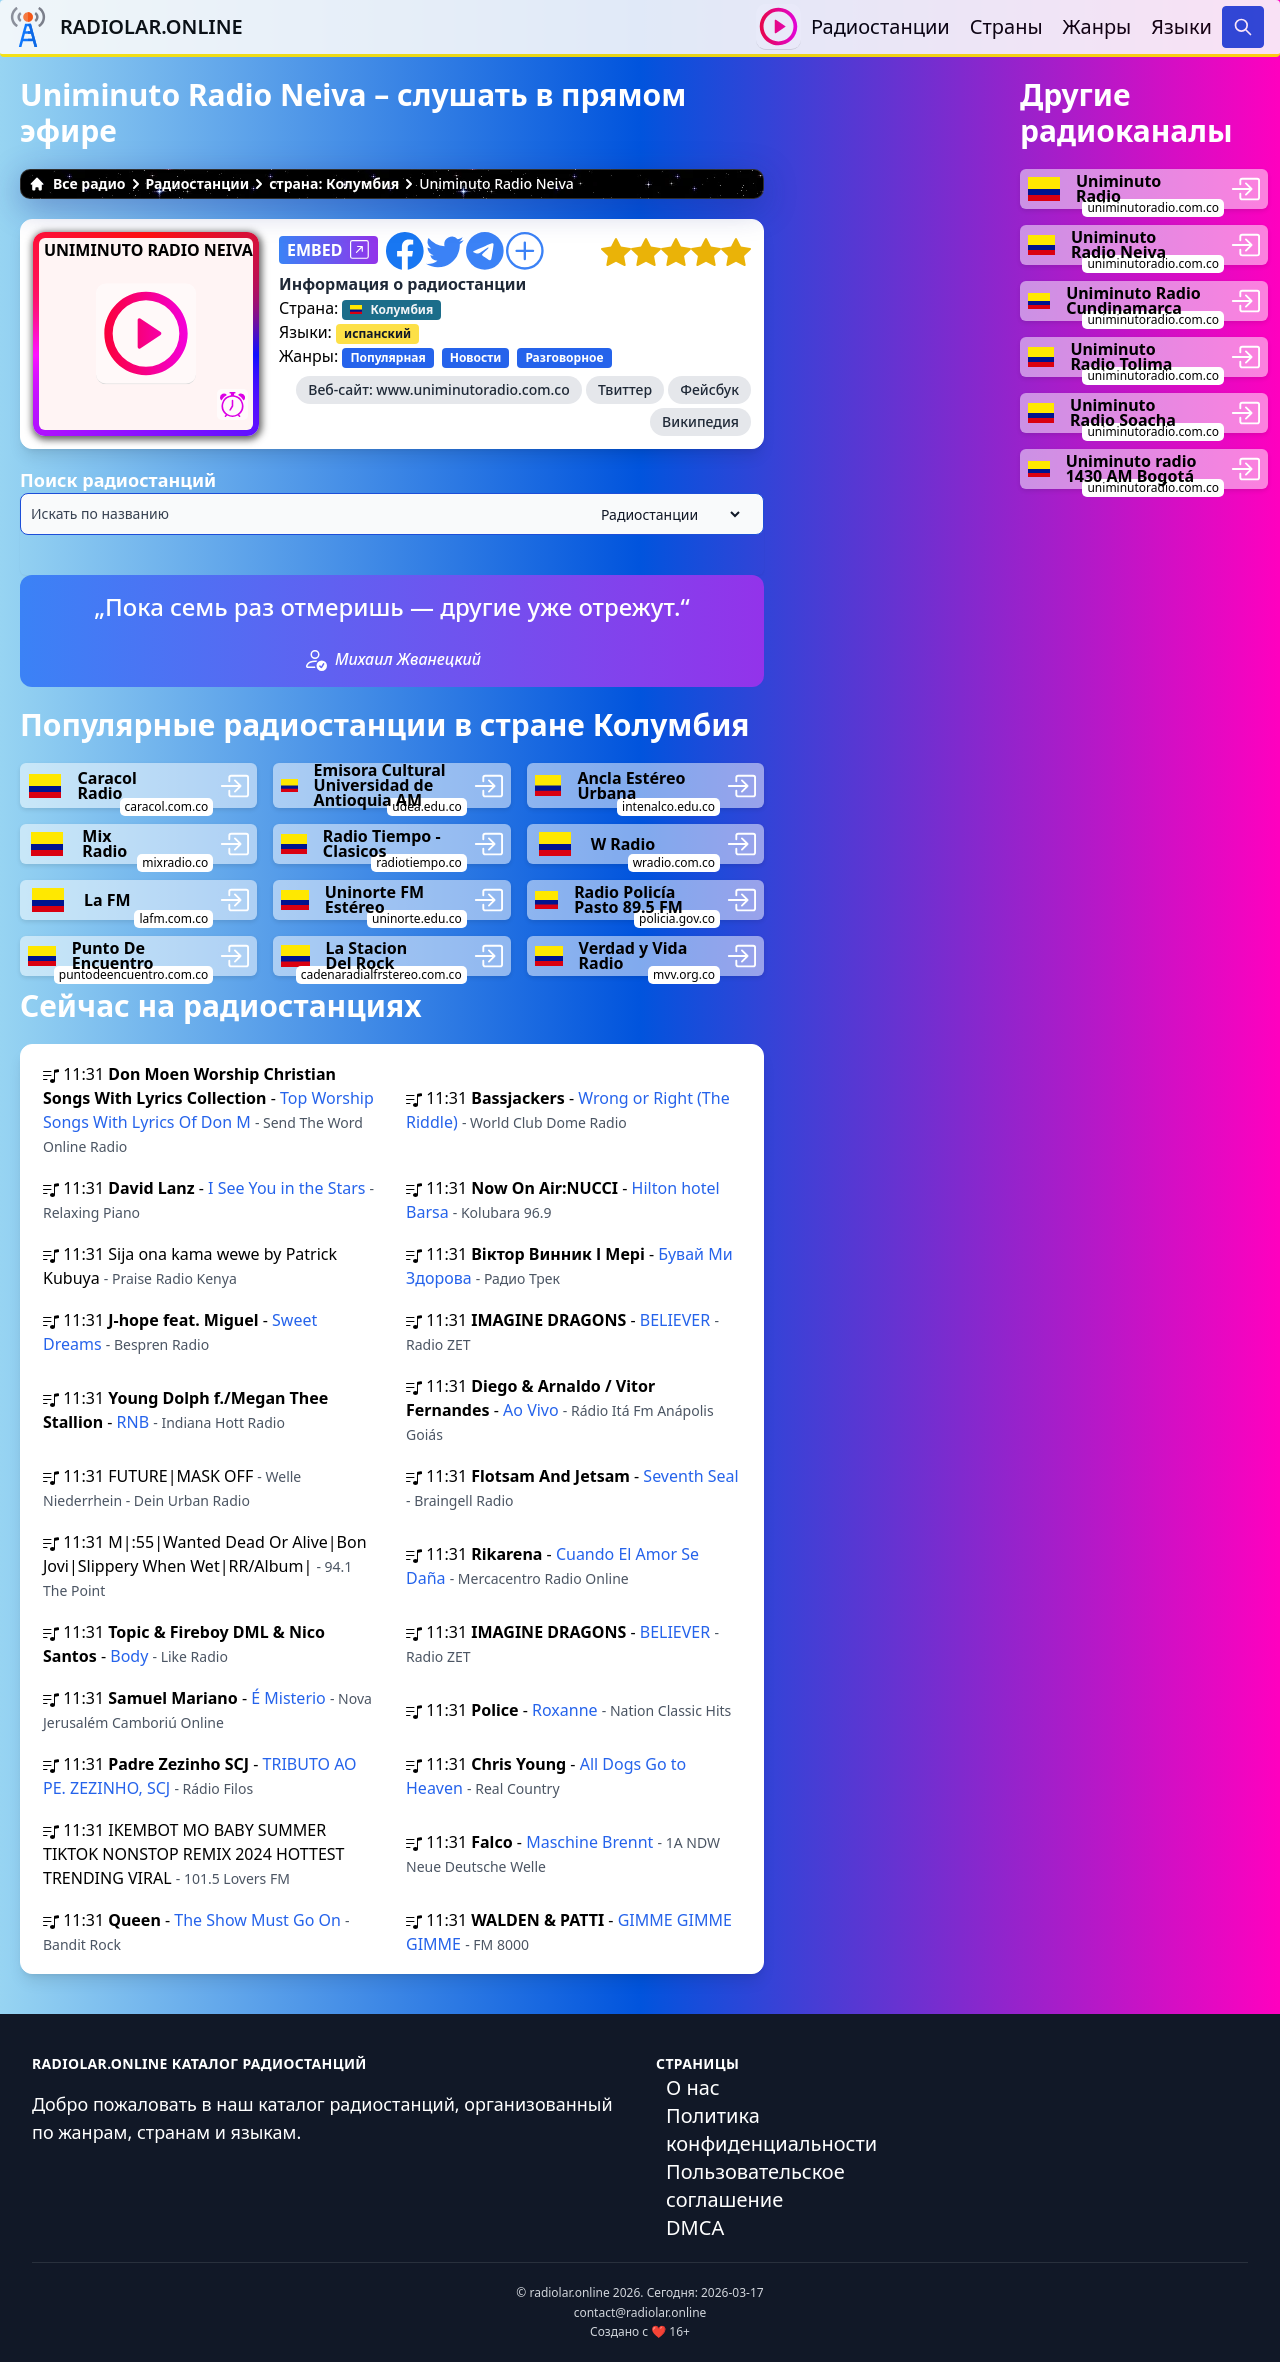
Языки (1181, 26)
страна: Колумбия (334, 183)
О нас (693, 2087)
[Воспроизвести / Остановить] (778, 26)
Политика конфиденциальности (771, 2129)
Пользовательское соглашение (755, 2185)
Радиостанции (880, 26)
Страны (1006, 26)
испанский (377, 333)
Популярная (387, 357)
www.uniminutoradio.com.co (472, 389)
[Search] (1243, 27)
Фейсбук (709, 389)
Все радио (77, 183)
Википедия (700, 421)
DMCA (695, 2227)
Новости (476, 357)
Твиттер (625, 389)
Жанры (1097, 26)
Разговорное (564, 357)
